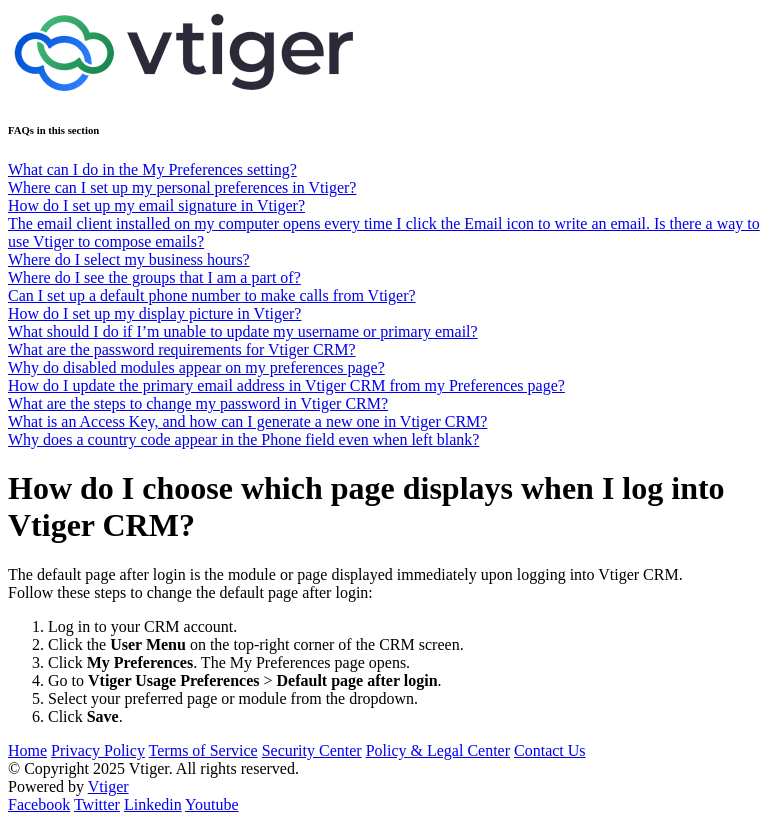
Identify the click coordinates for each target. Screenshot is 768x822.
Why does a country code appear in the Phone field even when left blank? (243, 439)
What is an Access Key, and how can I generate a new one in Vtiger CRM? (247, 421)
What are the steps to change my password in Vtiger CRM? (198, 403)
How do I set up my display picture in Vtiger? (154, 313)
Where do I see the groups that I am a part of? (154, 277)
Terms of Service (203, 750)
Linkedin (153, 804)
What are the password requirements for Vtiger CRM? (182, 349)
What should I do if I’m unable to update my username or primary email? (243, 331)
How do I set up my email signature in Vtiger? (156, 205)
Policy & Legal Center (438, 750)
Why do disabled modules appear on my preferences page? (196, 367)
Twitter (97, 804)
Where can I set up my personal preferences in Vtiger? (182, 187)
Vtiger (108, 786)
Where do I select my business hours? (129, 259)
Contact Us (550, 750)
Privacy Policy (98, 750)
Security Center (312, 750)
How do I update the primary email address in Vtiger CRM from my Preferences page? (286, 385)
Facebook (39, 804)
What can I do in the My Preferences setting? (152, 169)
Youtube (212, 804)
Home (27, 750)
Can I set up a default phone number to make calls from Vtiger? (212, 295)
